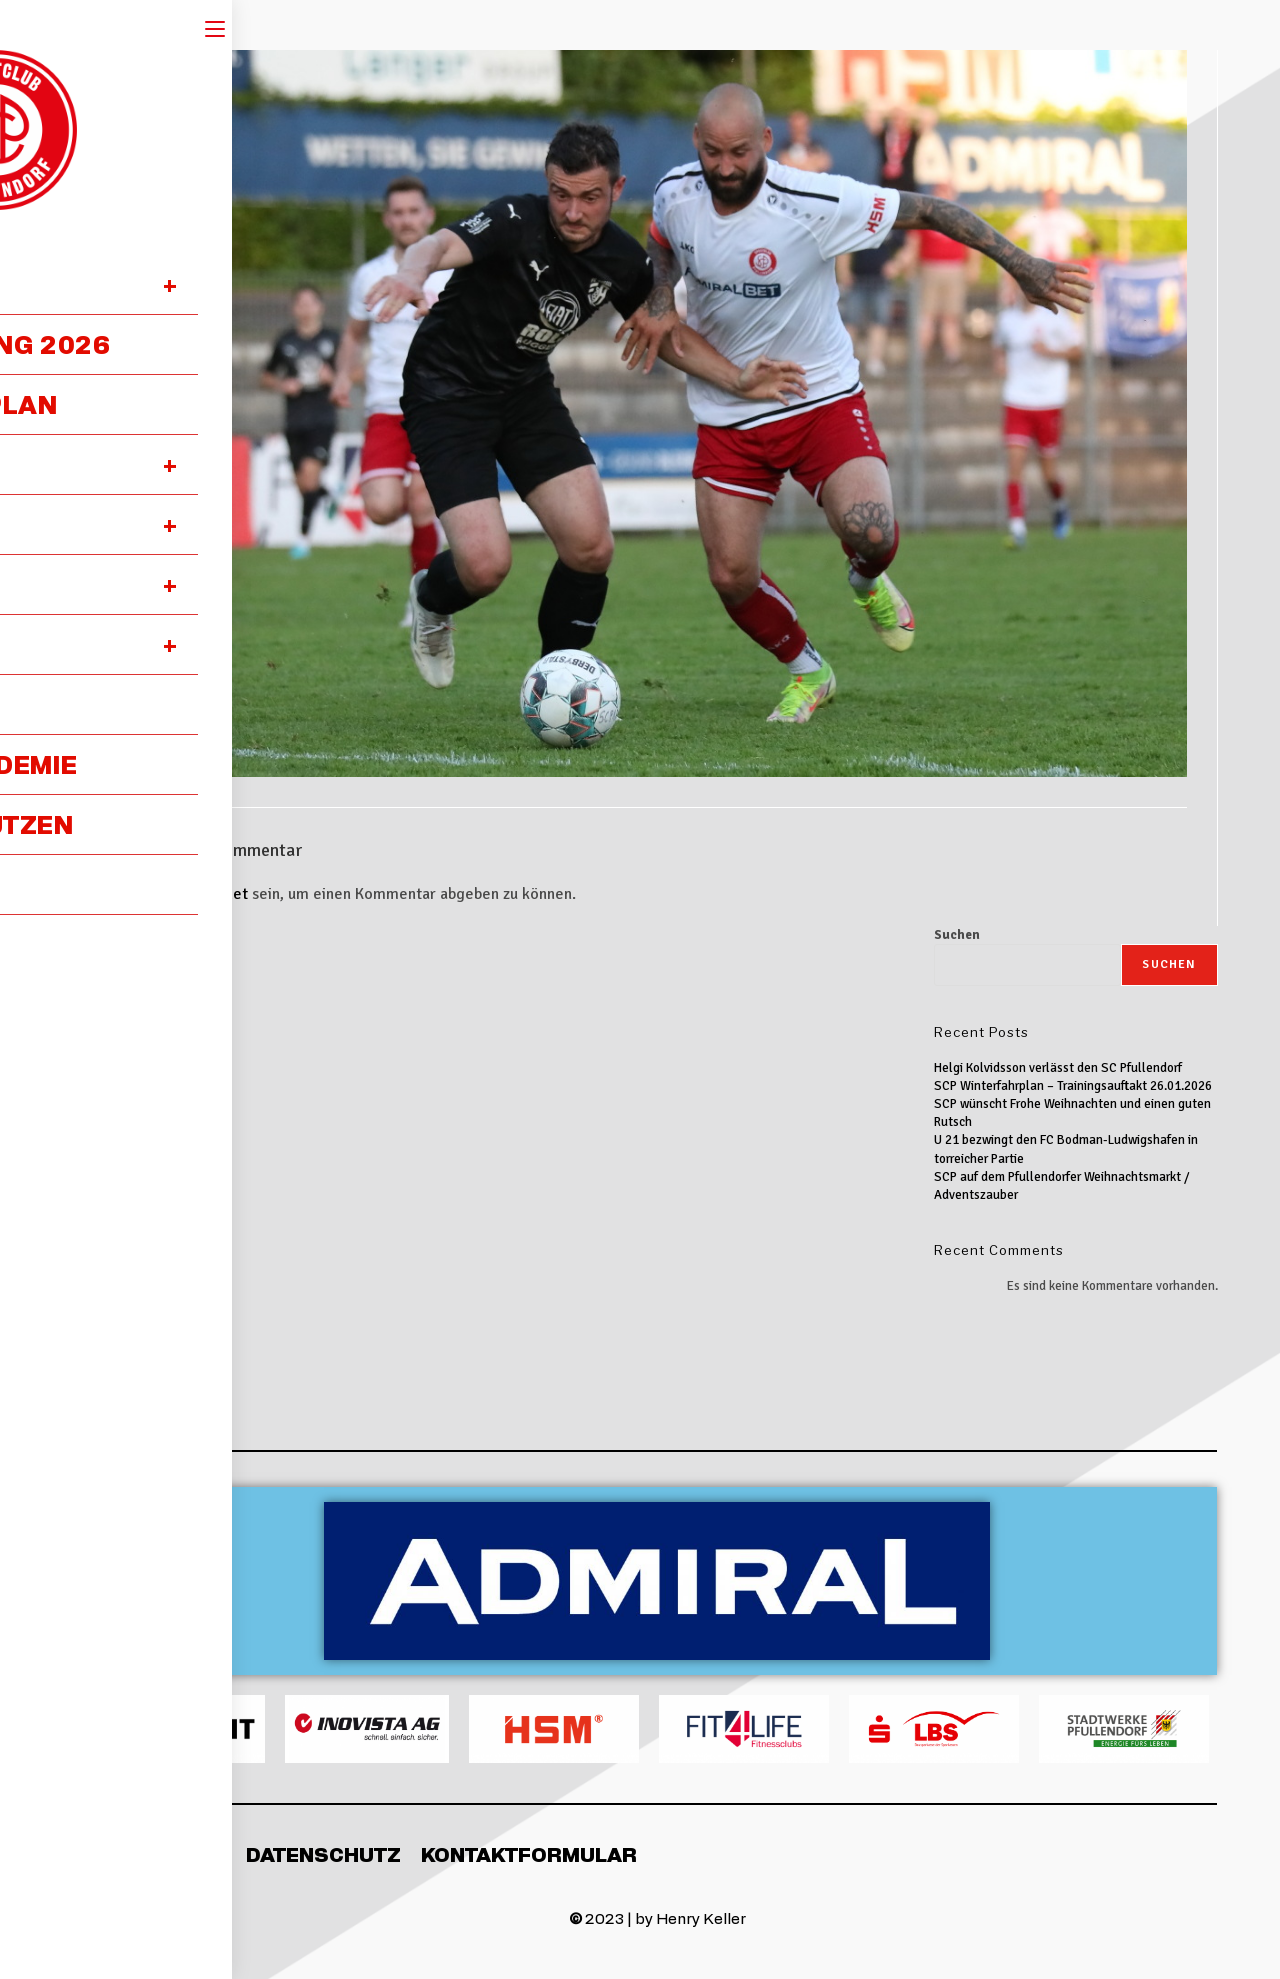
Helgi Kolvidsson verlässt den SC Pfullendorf (1058, 1068)
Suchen (957, 935)
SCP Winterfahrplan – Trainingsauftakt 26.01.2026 (1073, 1086)
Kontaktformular (529, 1854)
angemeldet (205, 894)
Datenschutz (323, 1854)
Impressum (161, 1854)
